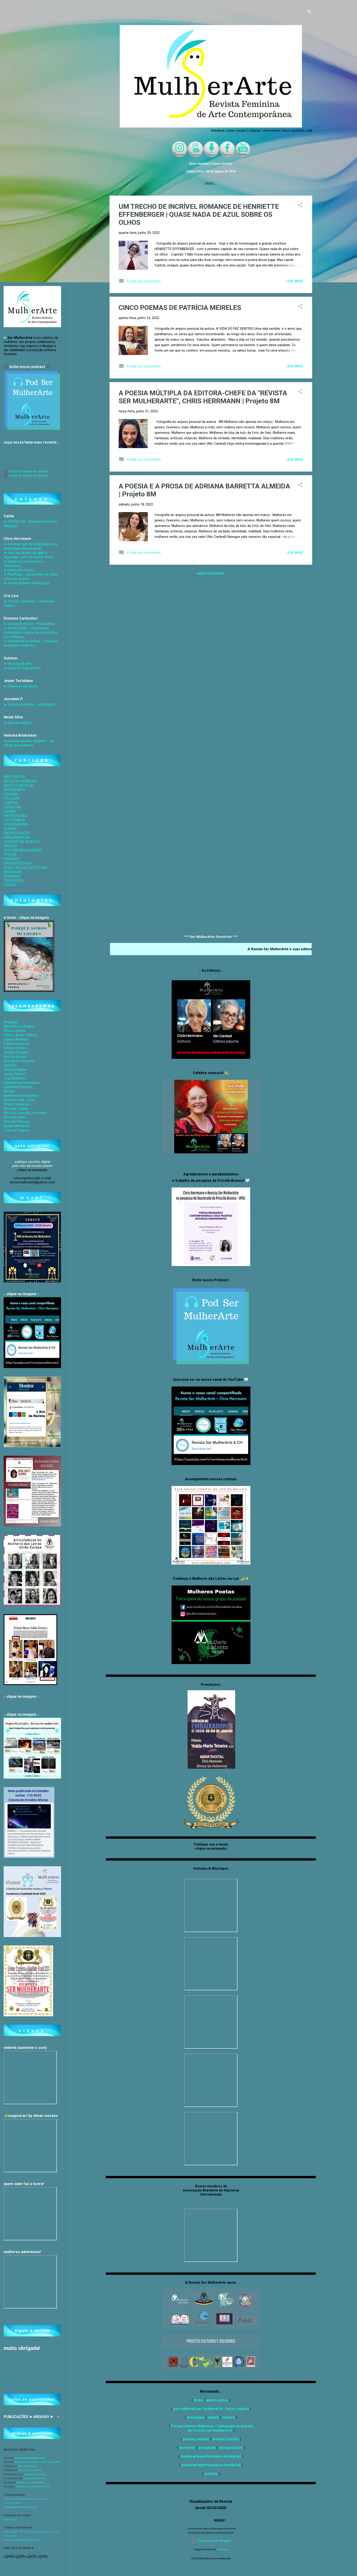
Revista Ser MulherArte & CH (33, 2486)
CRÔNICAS (12, 807)
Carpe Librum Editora (20, 1035)
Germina (10, 1065)
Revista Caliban (16, 1108)
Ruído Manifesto (17, 1126)
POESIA (10, 855)
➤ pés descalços (17, 722)
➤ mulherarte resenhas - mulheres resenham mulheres (31, 643)
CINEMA (10, 794)
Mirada (9, 1091)
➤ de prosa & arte (18, 663)
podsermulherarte (35, 2474)
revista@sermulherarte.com (21, 2507)
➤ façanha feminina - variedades (29, 704)
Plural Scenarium (17, 1104)
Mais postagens (211, 574)
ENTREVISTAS (15, 816)
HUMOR (10, 829)
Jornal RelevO (15, 1074)
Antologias (173, 183)
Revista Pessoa (16, 1121)
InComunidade (15, 1069)
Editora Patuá (14, 1048)
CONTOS (11, 803)
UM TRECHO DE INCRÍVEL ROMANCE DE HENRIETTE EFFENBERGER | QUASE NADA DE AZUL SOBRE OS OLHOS (199, 215)
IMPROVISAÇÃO (17, 833)
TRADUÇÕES (14, 880)
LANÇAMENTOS (17, 837)
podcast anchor (196, 2439)
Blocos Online (15, 1031)
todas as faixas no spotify (28, 475)
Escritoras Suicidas (19, 1061)
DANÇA (9, 811)
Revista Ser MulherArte (30, 2482)
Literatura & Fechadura (21, 1082)
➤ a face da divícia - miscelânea (29, 624)
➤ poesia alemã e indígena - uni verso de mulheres (29, 743)
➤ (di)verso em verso (21, 686)
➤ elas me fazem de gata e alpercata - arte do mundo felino (29, 555)
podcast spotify (225, 2439)
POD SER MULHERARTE (23, 850)
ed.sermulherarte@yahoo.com (22, 2539)
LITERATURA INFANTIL (22, 842)
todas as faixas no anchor (28, 471)
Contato (232, 183)
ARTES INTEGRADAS (20, 781)
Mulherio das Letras (20, 1100)
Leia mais (294, 282)
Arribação (11, 1022)
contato (228, 2417)
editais (213, 2417)
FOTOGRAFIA (14, 820)
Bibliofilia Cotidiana (19, 1026)
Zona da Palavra (16, 1130)
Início (128, 183)
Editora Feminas (16, 1044)
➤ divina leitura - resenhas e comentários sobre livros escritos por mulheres (31, 632)
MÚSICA (10, 846)
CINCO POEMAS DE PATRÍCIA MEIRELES (180, 308)
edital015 (258, 183)
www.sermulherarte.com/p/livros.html (38, 2462)
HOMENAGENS (16, 824)
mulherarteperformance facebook (211, 2465)
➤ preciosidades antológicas (27, 583)
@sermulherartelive (30, 2470)
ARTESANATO (15, 790)
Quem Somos (204, 183)
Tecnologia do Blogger (211, 2541)
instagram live (230, 2448)
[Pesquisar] (309, 12)
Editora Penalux (16, 1052)
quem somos (217, 2400)
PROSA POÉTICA (17, 863)
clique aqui (10, 2519)
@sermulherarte (28, 2466)
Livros (148, 183)
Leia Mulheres (15, 1078)
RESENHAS (13, 872)
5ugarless (222, 2549)
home (198, 2400)
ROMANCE (12, 876)
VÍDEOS (10, 885)
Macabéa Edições (18, 1087)
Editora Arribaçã (16, 1039)
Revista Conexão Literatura (25, 1113)
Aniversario (286, 183)
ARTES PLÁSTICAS (19, 785)
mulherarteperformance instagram (211, 2456)
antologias (195, 2417)
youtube (211, 2473)
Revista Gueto (15, 1117)
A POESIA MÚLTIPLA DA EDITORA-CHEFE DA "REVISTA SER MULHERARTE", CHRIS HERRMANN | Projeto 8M (203, 398)
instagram (207, 2448)
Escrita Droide (15, 1056)
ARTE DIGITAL (15, 777)
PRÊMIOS (12, 859)
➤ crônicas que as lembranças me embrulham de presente (31, 546)
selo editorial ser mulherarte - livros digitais (211, 2409)
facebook (187, 2448)
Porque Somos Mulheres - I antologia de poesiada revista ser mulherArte (212, 2428)
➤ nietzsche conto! (19, 570)
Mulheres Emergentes (21, 1095)
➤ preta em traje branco (22, 668)
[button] (300, 206)
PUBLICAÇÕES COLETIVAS (25, 867)
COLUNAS (12, 798)
